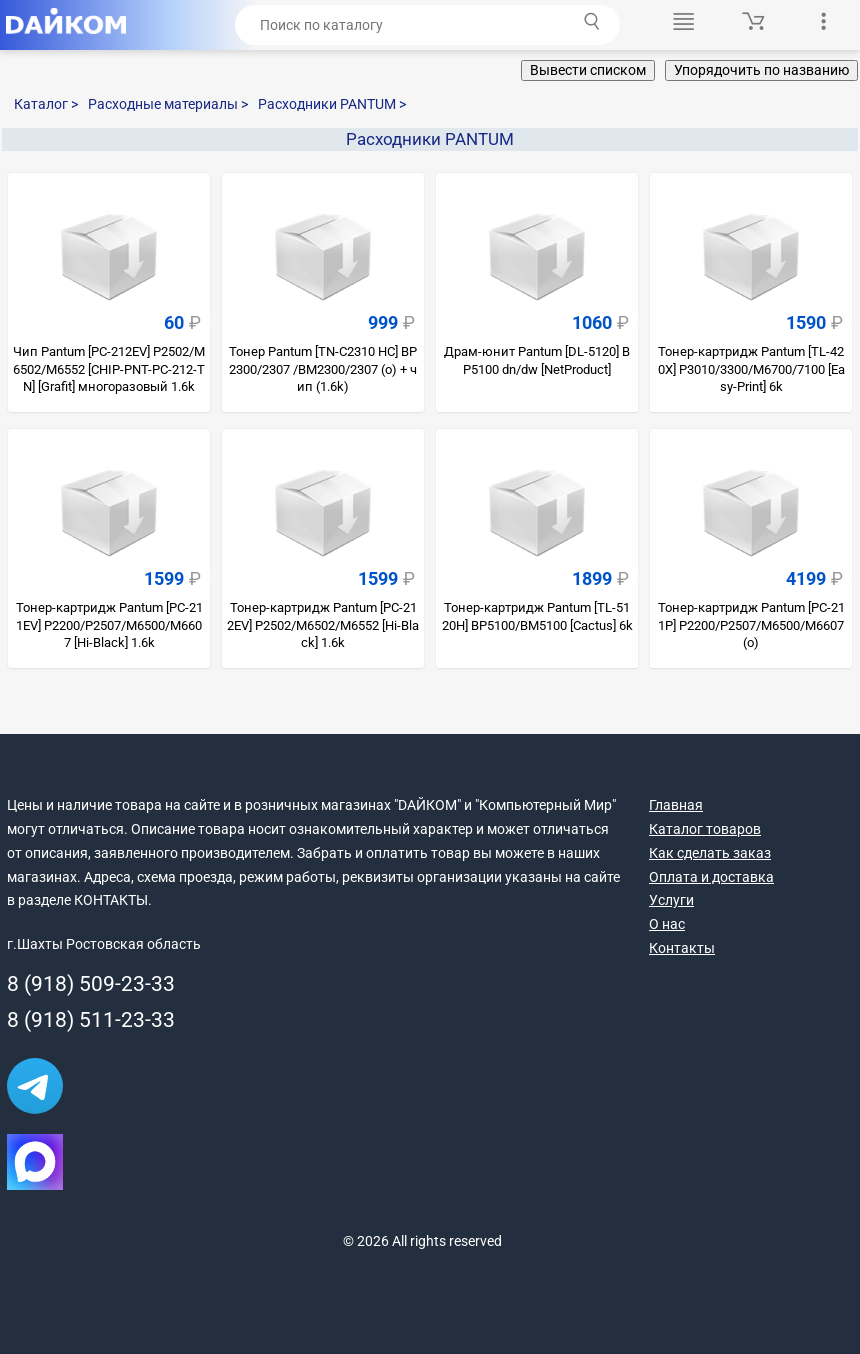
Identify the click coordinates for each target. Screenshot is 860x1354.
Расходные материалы (168, 104)
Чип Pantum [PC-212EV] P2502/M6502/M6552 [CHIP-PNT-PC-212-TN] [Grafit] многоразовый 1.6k (109, 369)
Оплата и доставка (711, 877)
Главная (676, 805)
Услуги (671, 900)
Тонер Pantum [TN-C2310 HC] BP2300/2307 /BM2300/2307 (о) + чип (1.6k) (323, 369)
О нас (667, 924)
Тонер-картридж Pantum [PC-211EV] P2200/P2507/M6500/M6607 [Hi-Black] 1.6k (109, 625)
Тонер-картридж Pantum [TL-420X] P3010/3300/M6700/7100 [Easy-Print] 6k (751, 369)
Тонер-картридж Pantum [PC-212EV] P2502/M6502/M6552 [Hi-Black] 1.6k (323, 625)
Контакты (682, 948)
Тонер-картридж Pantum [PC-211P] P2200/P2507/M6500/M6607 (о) (751, 625)
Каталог (46, 104)
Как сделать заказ (710, 853)
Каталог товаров (705, 829)
